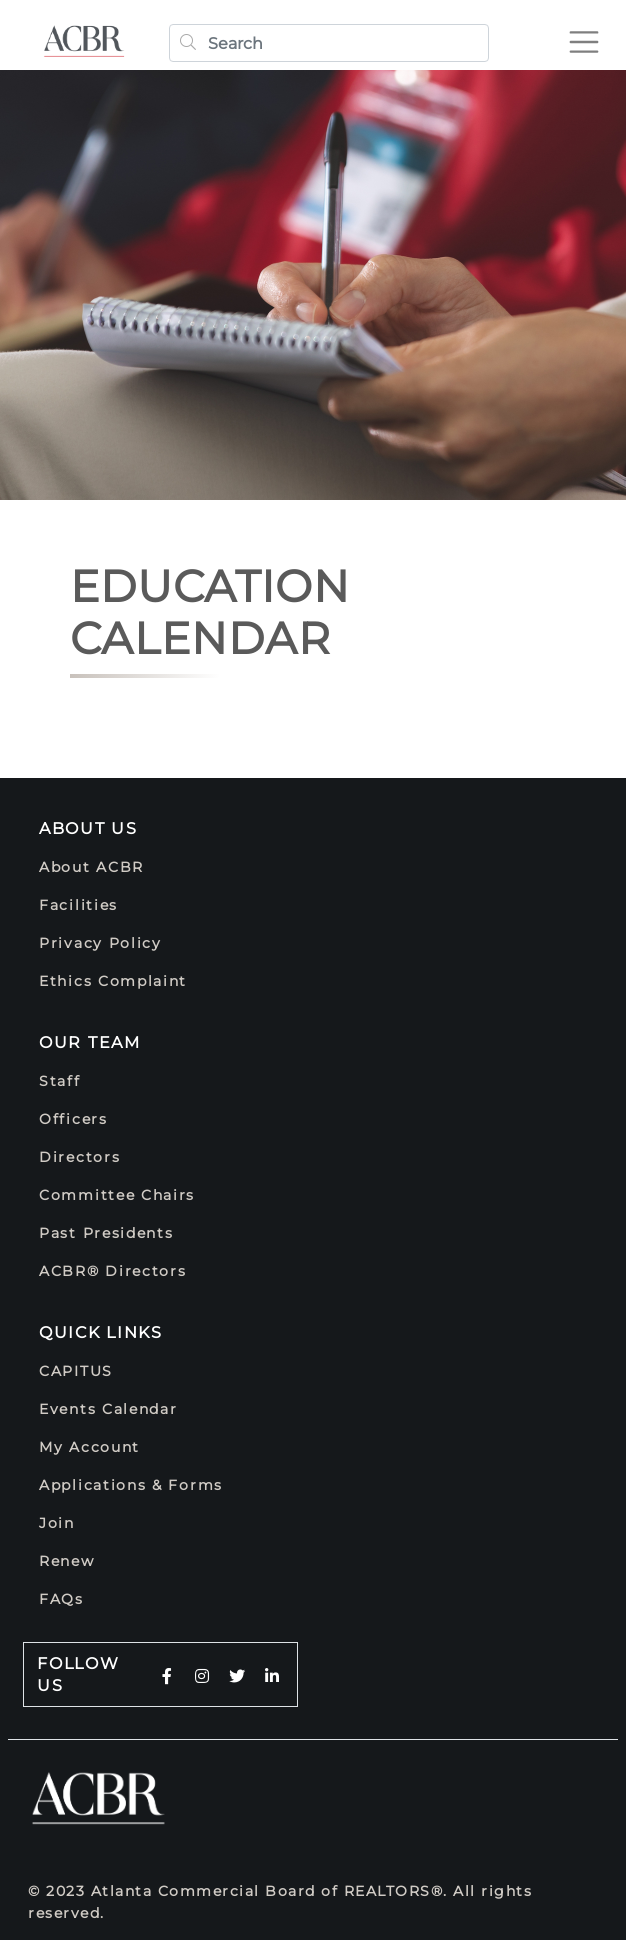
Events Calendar (108, 1409)
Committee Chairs (117, 1195)
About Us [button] (88, 828)
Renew (67, 1561)
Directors (79, 1157)
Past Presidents (106, 1233)
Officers (73, 1119)
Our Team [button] (90, 1042)
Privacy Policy (100, 943)
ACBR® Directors (113, 1271)
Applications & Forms (131, 1485)
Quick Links (101, 1332)
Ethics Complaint (113, 981)
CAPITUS (76, 1371)
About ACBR (91, 867)
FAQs (61, 1599)
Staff (60, 1081)
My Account (89, 1447)
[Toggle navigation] (592, 34)
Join (57, 1523)
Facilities (78, 905)
